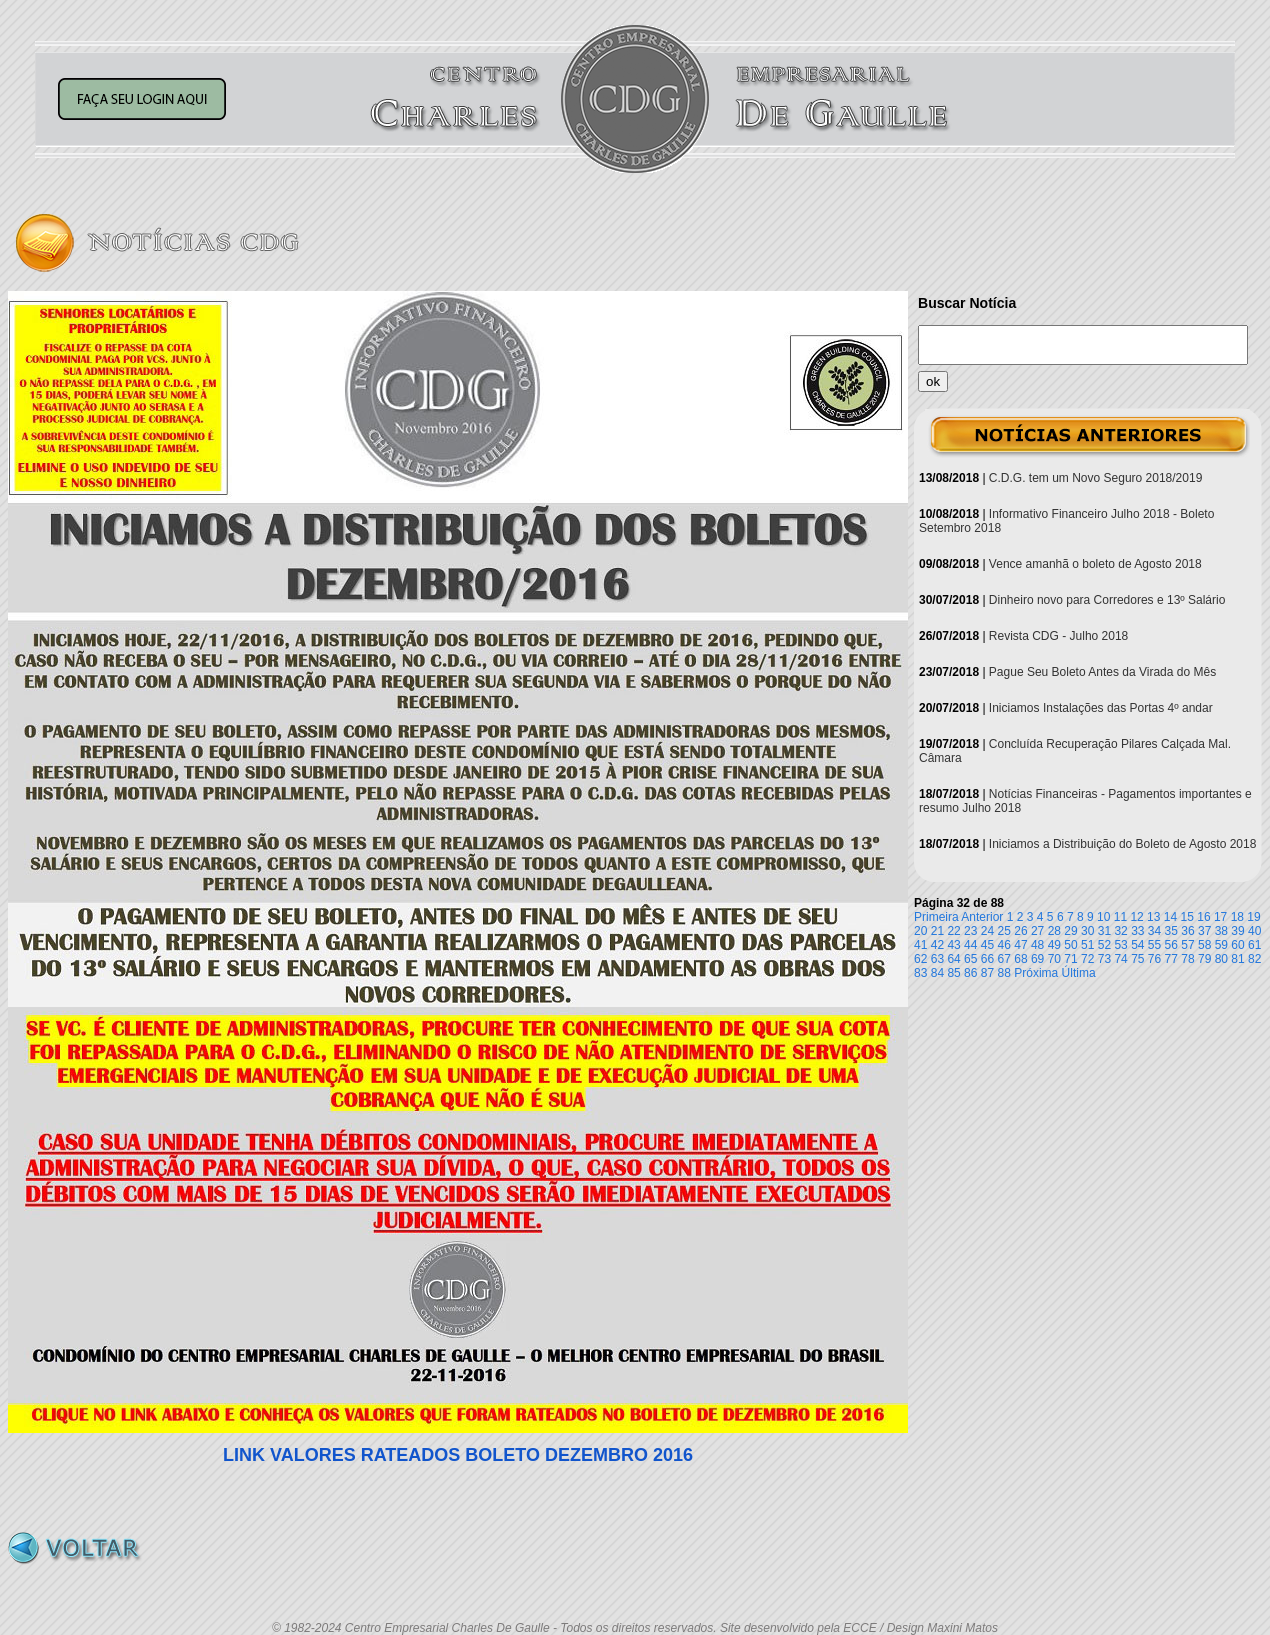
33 (1137, 931)
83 (920, 973)
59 (1221, 945)
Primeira (936, 917)
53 (1120, 945)
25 (1004, 931)
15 (1187, 917)
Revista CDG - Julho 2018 (1058, 636)
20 (920, 931)
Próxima (1036, 973)
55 (1154, 945)
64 (953, 959)
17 (1220, 917)
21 (937, 931)
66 (987, 959)
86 (970, 973)
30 (1087, 931)
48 (1037, 945)
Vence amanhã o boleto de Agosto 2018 (1095, 564)
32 (1120, 931)
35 (1171, 931)
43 (953, 945)
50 (1070, 945)
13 (1153, 917)
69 (1037, 959)
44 (970, 945)
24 (987, 931)
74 (1120, 959)
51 (1087, 945)
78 (1187, 959)
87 (987, 973)
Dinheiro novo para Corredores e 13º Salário (1107, 600)
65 (970, 959)
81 (1237, 959)
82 (1254, 959)
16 (1203, 917)
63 (937, 959)
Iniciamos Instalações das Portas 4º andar (1101, 708)
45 (987, 945)
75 (1137, 959)
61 (1254, 945)
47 (1020, 945)
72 (1087, 959)
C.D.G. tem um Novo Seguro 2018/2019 (1095, 478)
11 (1120, 917)
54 (1137, 945)
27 (1037, 931)
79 (1204, 959)
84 (937, 973)
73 (1104, 959)
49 (1054, 945)
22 (953, 931)
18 (1237, 917)
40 (1254, 931)
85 (953, 973)
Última (1079, 973)
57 (1187, 945)
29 (1070, 931)
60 (1237, 945)
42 (937, 945)
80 (1221, 959)
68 (1020, 959)
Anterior (982, 917)
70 (1054, 959)
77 (1171, 959)
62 (920, 959)
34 (1154, 931)
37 (1204, 931)
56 (1171, 945)
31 (1104, 931)
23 (970, 931)
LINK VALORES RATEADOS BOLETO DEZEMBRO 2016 (458, 1455)
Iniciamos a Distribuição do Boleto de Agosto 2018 (1123, 844)
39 (1237, 931)
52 (1104, 945)
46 (1004, 945)
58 (1204, 945)
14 (1170, 917)
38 (1221, 931)
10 (1103, 917)
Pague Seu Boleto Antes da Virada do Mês (1102, 672)
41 (920, 945)
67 (1004, 959)
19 (1253, 917)
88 (1004, 973)
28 (1054, 931)
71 (1070, 959)
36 (1187, 931)
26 (1020, 931)
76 (1154, 959)
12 (1136, 917)
